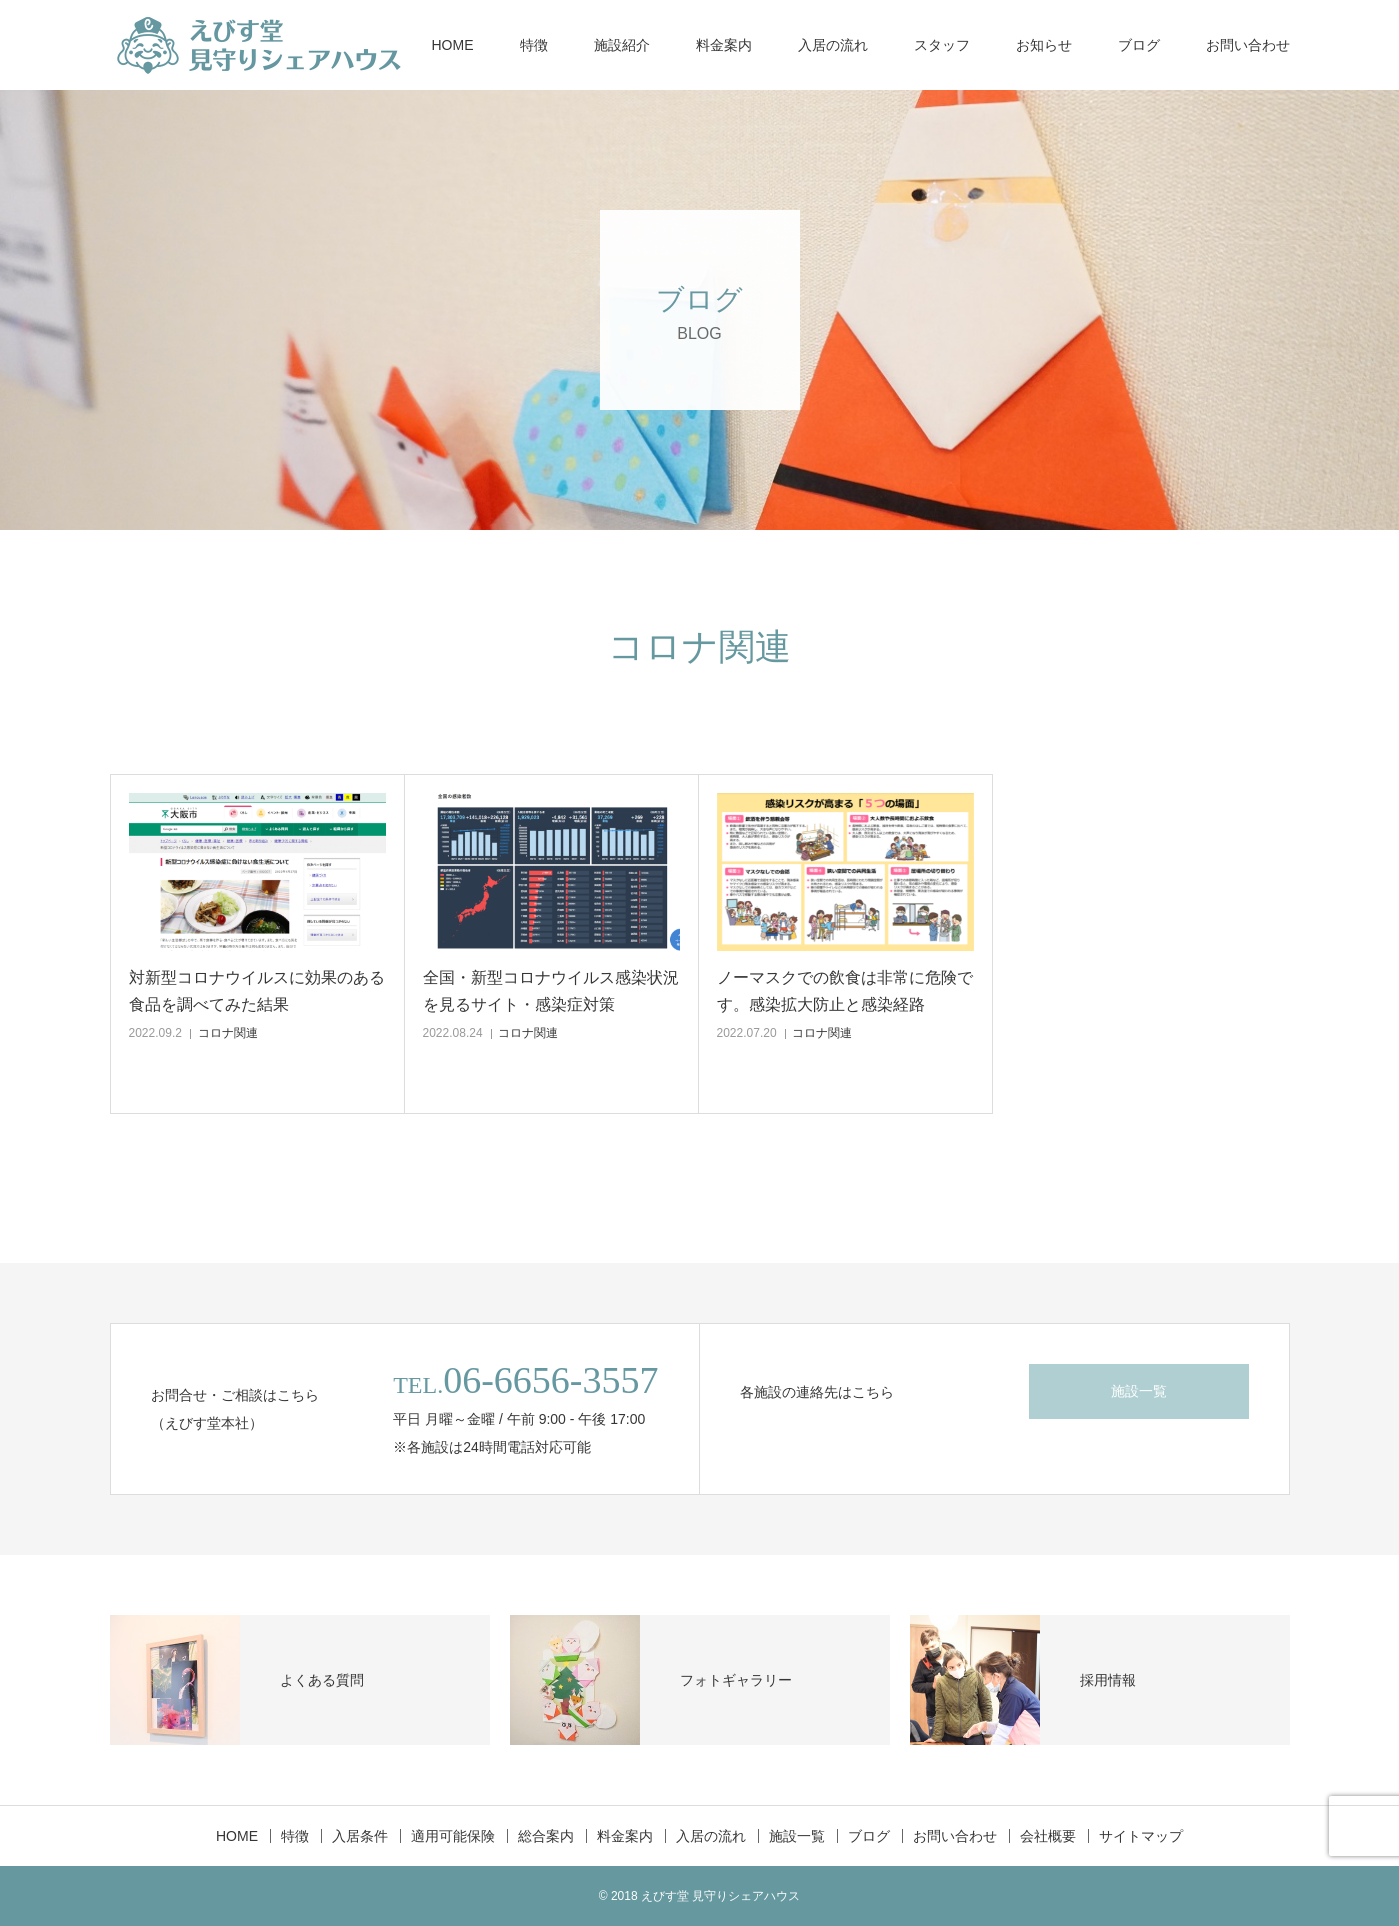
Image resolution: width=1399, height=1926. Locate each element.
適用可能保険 (453, 1836)
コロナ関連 (228, 1033)
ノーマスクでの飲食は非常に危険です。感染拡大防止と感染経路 (845, 991)
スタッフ (942, 45)
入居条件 (360, 1836)
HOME (453, 45)
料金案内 (724, 45)
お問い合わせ (1248, 45)
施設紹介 (622, 45)
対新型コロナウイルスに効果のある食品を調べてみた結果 (257, 991)
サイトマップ (1141, 1836)
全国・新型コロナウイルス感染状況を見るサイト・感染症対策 (551, 991)
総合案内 (546, 1836)
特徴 (534, 45)
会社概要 (1048, 1836)
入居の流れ (833, 45)
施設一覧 (1139, 1391)
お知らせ (1044, 45)
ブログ (1139, 45)
